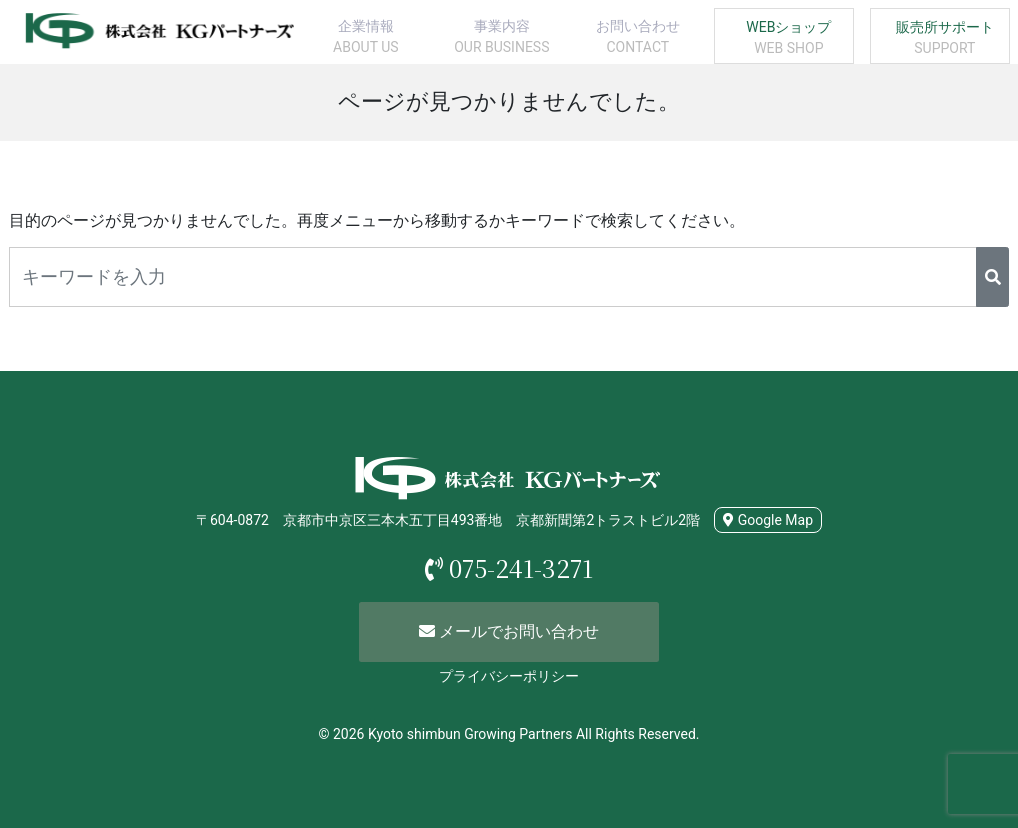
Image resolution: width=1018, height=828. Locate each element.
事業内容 (502, 38)
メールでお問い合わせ (509, 631)
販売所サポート (945, 39)
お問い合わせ (638, 38)
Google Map (768, 520)
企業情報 (366, 38)
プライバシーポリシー (509, 676)
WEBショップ (789, 39)
